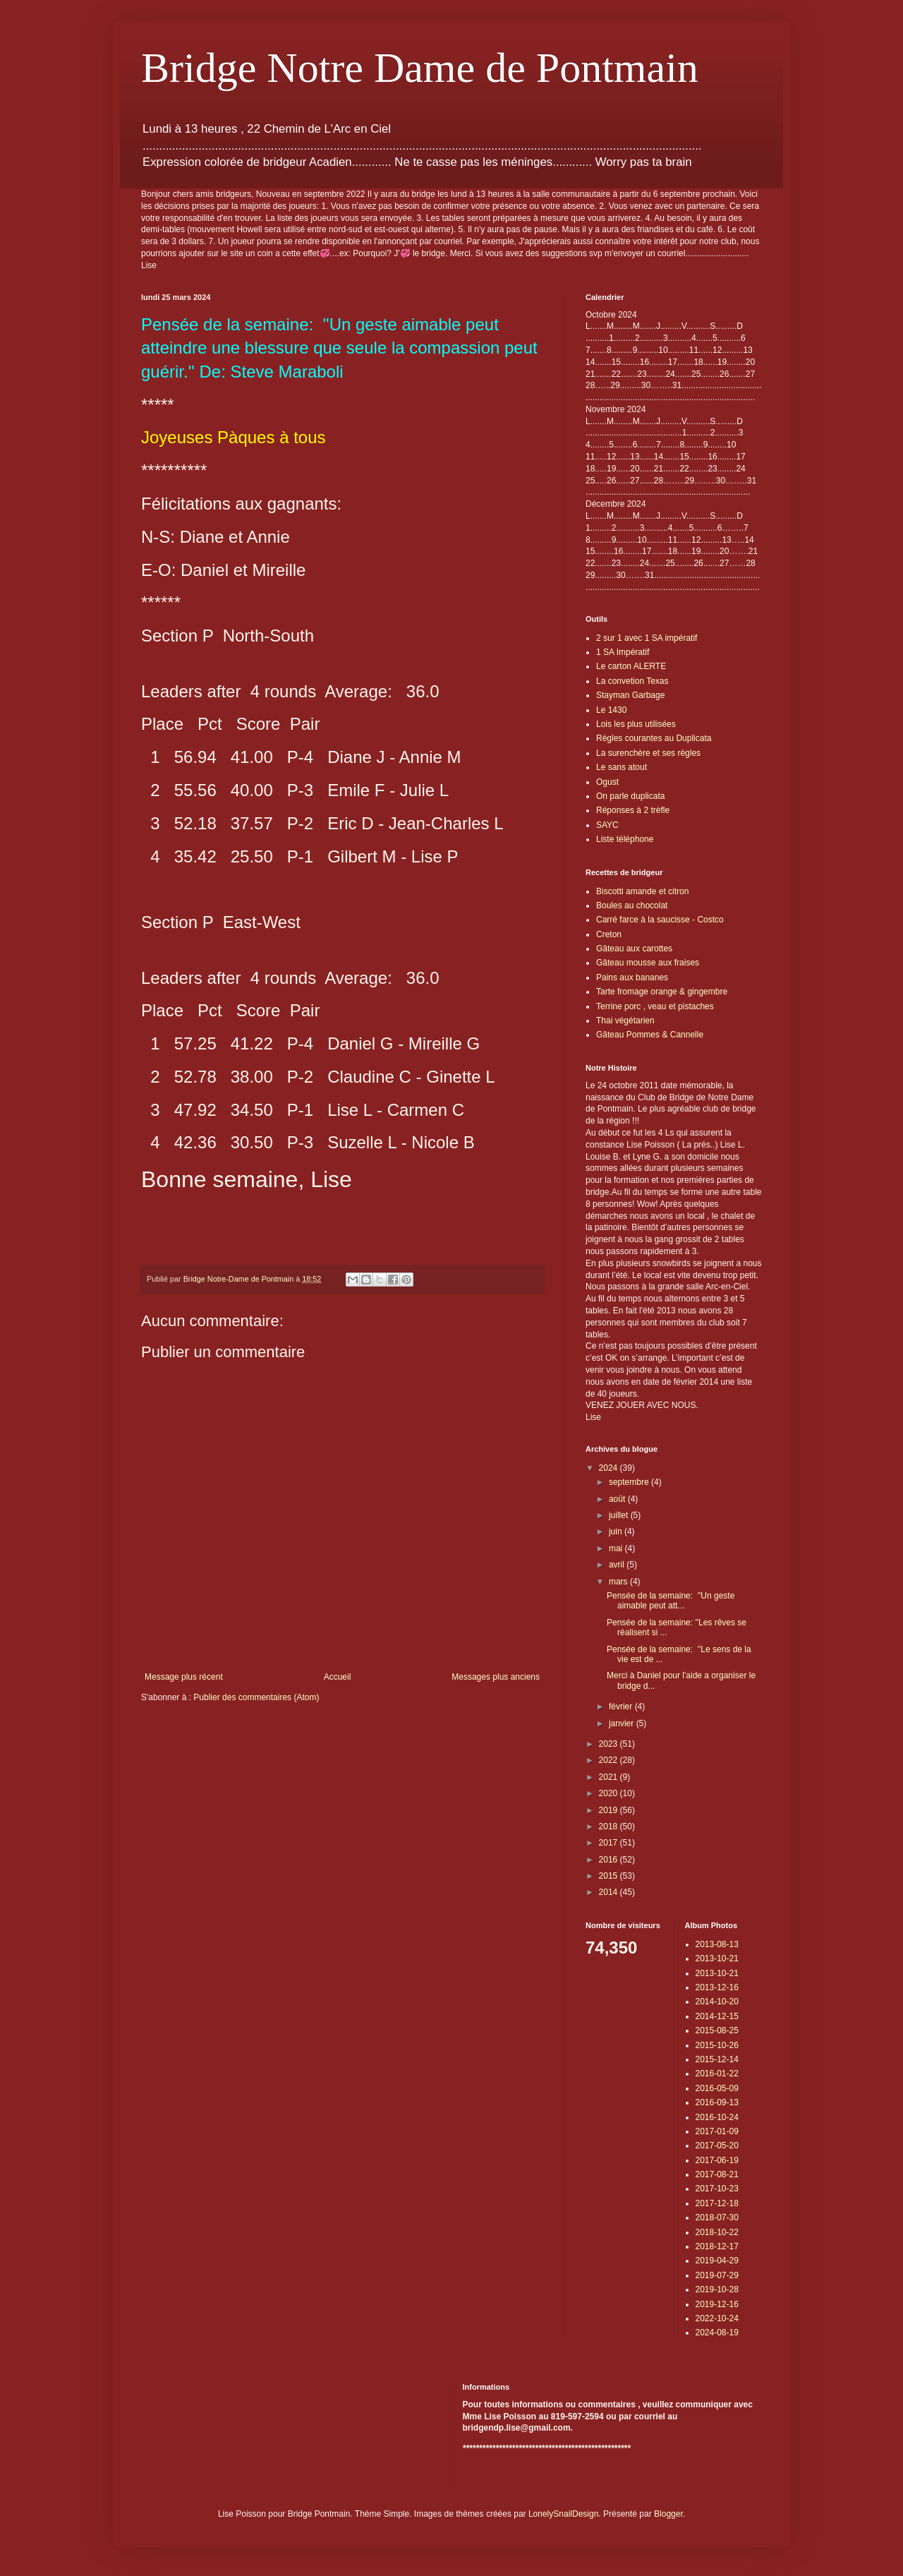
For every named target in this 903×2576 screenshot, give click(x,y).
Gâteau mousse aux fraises (647, 963)
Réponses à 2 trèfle (632, 810)
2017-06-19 (717, 2160)
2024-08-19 (717, 2332)
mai (617, 1548)
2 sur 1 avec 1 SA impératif (646, 638)
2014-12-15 (717, 2016)
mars (619, 1582)
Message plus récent (184, 1677)
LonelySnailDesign (563, 2514)
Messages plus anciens (496, 1677)
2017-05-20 (717, 2145)
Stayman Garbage (630, 695)
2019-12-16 (717, 2304)
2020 (609, 1793)
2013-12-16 (717, 1987)
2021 (609, 1777)
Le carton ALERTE (631, 666)
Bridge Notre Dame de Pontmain (419, 67)
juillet (620, 1515)
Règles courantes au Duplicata (653, 738)
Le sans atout (621, 767)
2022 (609, 1760)
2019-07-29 (717, 2275)
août (618, 1499)
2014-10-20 (717, 2001)
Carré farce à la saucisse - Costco (660, 920)
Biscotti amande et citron (642, 891)
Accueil (337, 1677)
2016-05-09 (717, 2088)
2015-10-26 (717, 2045)
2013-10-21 (717, 1958)
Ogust (607, 782)
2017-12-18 (717, 2203)
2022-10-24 (717, 2318)
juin (616, 1531)
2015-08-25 (717, 2030)
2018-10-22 (717, 2232)
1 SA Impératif (622, 652)
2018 (609, 1826)
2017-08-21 (717, 2174)
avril (617, 1565)
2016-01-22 (717, 2073)
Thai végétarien (625, 1020)
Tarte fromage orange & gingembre (661, 992)
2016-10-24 (717, 2117)
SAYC (607, 825)
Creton (609, 934)
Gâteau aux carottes (634, 948)
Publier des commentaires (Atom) (256, 1697)
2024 (609, 1468)
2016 (609, 1860)
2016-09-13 (717, 2102)
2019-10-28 (717, 2289)
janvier (622, 1723)
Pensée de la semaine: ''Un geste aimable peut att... (670, 1601)
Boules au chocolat (631, 905)
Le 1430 (611, 710)
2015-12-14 (717, 2059)
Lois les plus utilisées (636, 724)
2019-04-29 (717, 2260)
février (622, 1706)
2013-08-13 (717, 1944)
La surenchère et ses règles (648, 753)
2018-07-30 (717, 2217)
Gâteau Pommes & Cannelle (649, 1035)
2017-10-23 (717, 2188)
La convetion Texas (632, 681)
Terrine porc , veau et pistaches (655, 1006)
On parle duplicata (630, 796)
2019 (609, 1810)
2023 (609, 1744)
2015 (609, 1876)
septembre (630, 1482)
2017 (609, 1843)
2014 (609, 1892)
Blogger (668, 2514)
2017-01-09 (717, 2131)
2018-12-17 (717, 2246)
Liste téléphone (624, 839)
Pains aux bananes (632, 977)
